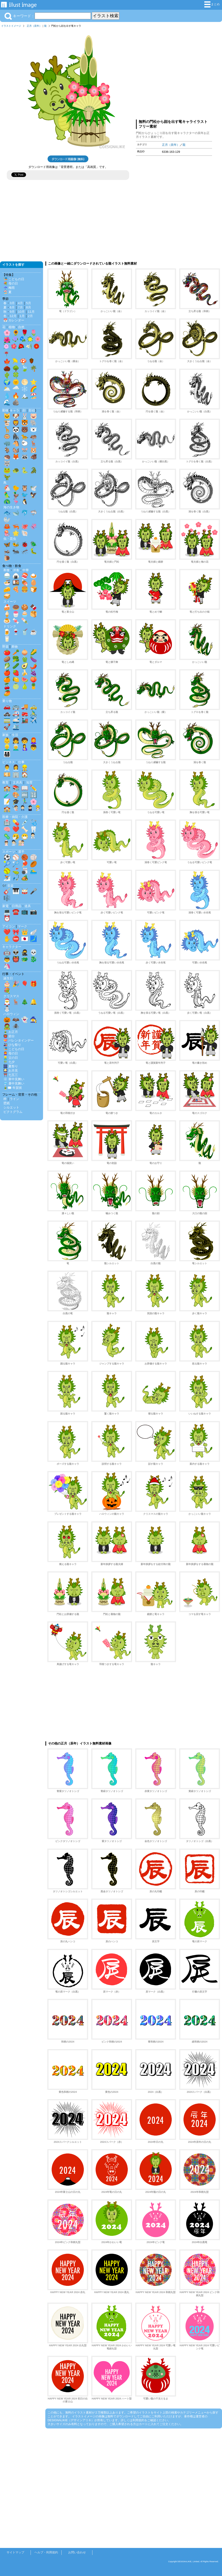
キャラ (14, 410)
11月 (31, 311)
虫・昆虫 (9, 538)
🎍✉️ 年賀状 (12, 1088)
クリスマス (11, 996)
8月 (28, 307)
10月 (21, 311)
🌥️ (7, 389)
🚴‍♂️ (33, 713)
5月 (28, 303)
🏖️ (33, 395)
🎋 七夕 (9, 1062)
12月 (13, 316)
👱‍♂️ (7, 747)
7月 (20, 307)
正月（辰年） (34, 25)
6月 (12, 307)
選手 (21, 851)
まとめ (212, 4)
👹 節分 (9, 1036)
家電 (5, 906)
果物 (14, 646)
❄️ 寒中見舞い (13, 1079)
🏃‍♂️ (24, 801)
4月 (20, 303)
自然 (21, 327)
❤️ (15, 829)
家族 (5, 735)
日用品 (16, 906)
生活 (15, 735)
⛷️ (7, 878)
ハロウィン (11, 1014)
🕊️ (33, 488)
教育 (5, 782)
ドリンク (9, 626)
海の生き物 (11, 507)
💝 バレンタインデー (18, 1040)
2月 (30, 316)
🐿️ (15, 450)
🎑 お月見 (10, 1070)
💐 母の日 (10, 283)
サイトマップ (15, 2552)
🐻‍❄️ (33, 429)
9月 (12, 311)
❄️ (24, 389)
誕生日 (8, 978)
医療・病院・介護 (15, 817)
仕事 (21, 762)
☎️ (15, 911)
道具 (27, 906)
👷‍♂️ (24, 768)
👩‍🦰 (33, 740)
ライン (14, 1099)
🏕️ (24, 878)
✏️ (33, 788)
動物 (5, 410)
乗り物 (7, 701)
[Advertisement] (42, 72)
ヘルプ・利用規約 (46, 2552)
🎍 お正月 (10, 1032)
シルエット (11, 1107)
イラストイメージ (11, 25)
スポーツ (8, 851)
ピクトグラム (12, 1112)
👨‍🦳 (15, 747)
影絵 (32, 410)
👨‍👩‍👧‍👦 (7, 754)
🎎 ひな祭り (12, 1045)
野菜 (5, 646)
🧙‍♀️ (33, 1019)
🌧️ (15, 389)
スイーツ (9, 601)
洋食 (16, 570)
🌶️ (33, 666)
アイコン (8, 926)
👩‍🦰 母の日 (10, 1053)
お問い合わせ (77, 2552)
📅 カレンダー (13, 320)
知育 (29, 782)
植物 (12, 327)
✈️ (33, 720)
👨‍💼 (7, 768)
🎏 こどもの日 (13, 279)
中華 (25, 570)
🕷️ (15, 1026)
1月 (22, 316)
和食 (6, 570)
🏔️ (24, 395)
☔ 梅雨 (9, 287)
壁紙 (6, 1103)
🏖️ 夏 (7, 292)
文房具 (17, 782)
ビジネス (8, 762)
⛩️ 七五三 (10, 1075)
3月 (12, 303)
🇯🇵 (24, 939)
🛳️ (15, 727)
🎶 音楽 (8, 885)
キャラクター (11, 947)
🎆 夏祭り (10, 1066)
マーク (22, 926)
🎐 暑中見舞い (13, 1083)
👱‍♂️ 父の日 (10, 1057)
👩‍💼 (15, 768)
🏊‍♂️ (33, 871)
